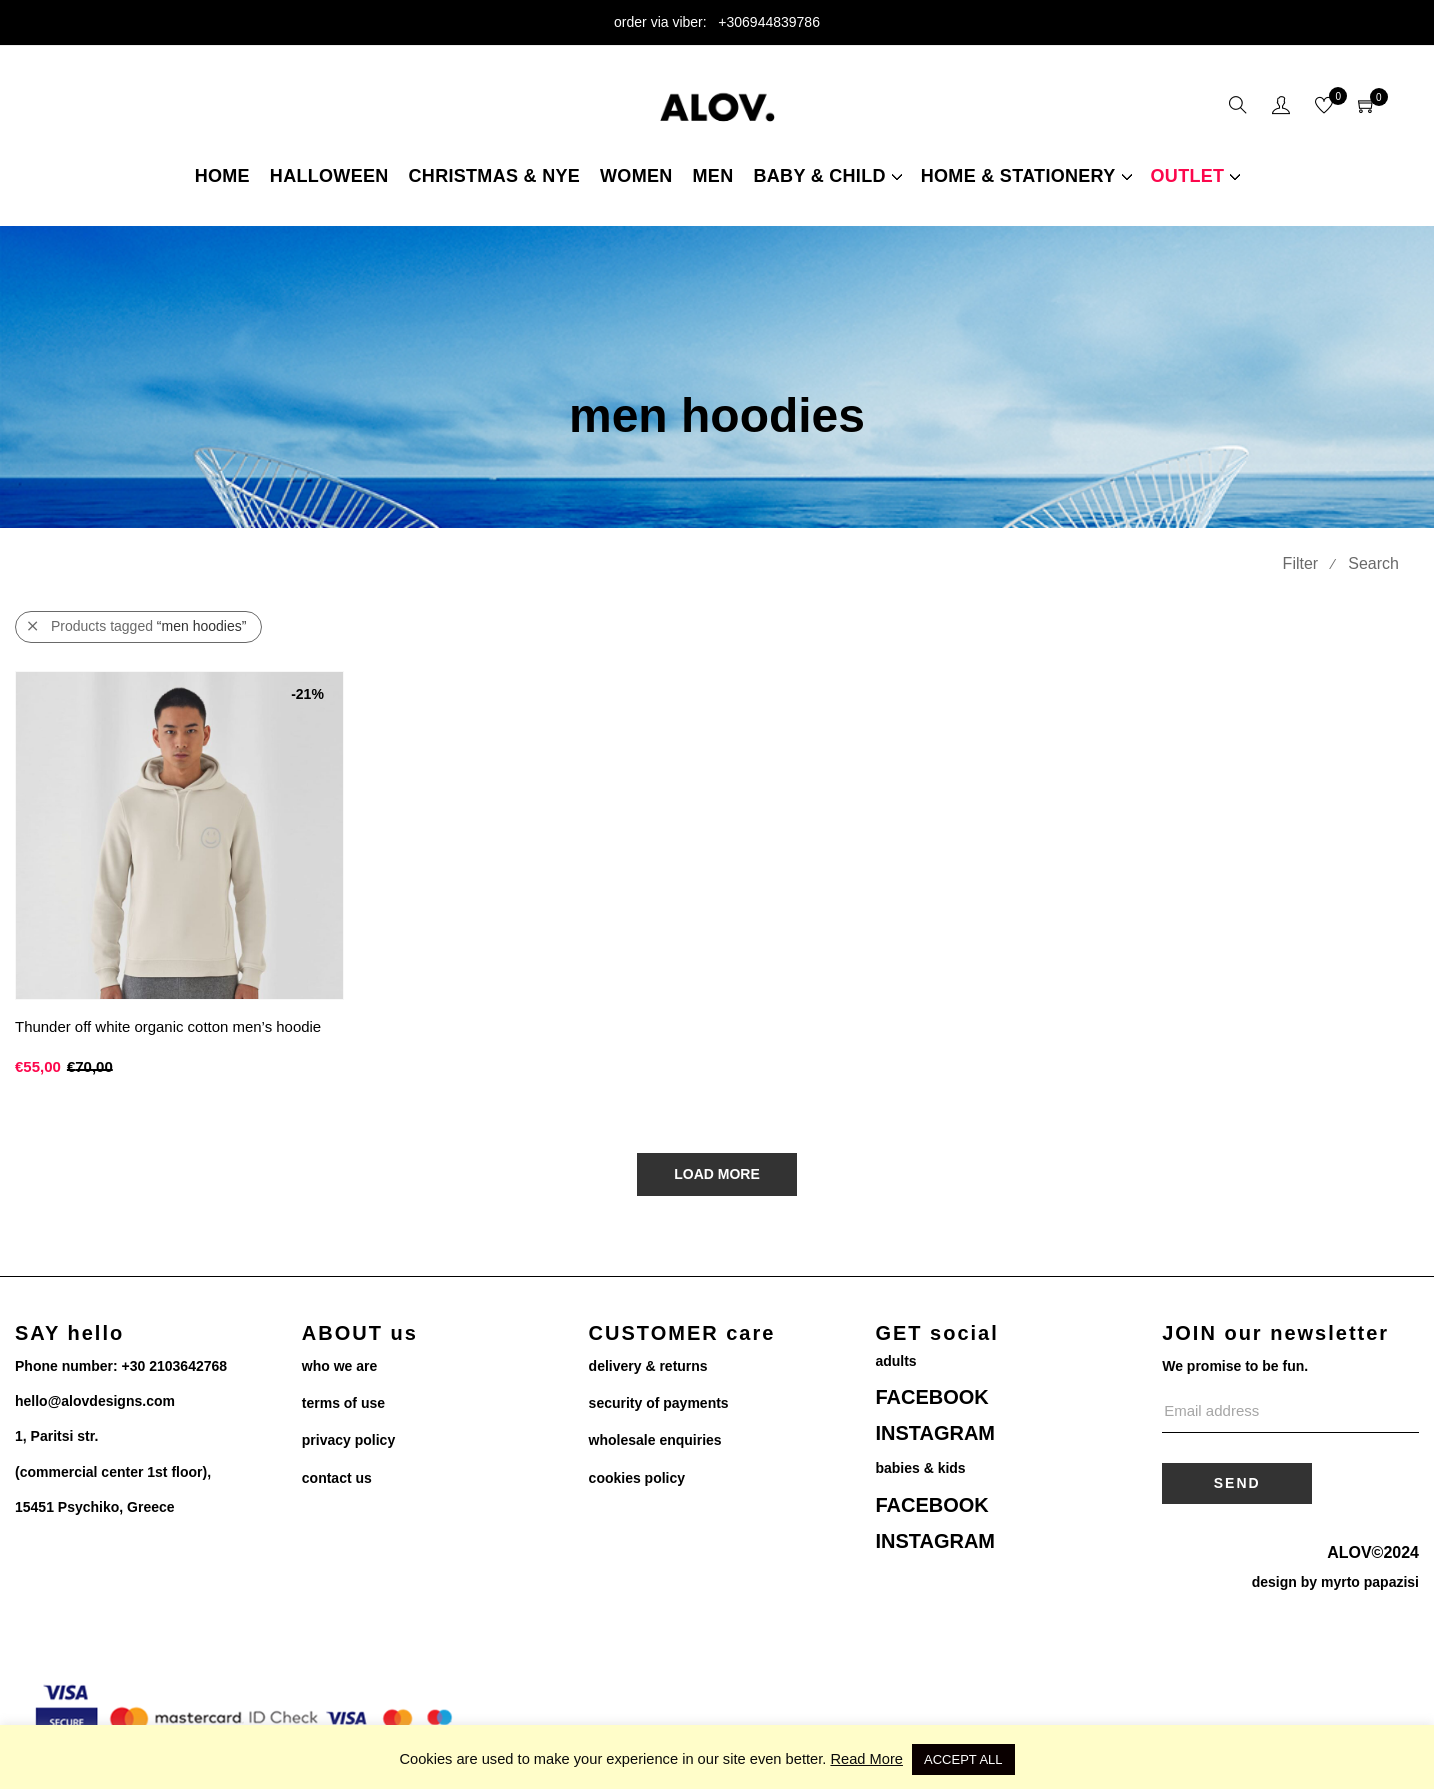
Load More (717, 1174)
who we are (339, 1366)
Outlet (1188, 176)
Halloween (329, 176)
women (636, 176)
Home (222, 176)
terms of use (343, 1403)
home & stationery (1018, 176)
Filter (1301, 563)
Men (713, 176)
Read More (866, 1759)
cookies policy (637, 1478)
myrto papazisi (1370, 1582)
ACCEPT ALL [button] (963, 1759)
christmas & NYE (495, 176)
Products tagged (137, 626)
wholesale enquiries (655, 1440)
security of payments (659, 1403)
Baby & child (819, 176)
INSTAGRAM (935, 1433)
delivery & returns (648, 1366)
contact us (337, 1478)
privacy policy (348, 1440)
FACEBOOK (931, 1397)
